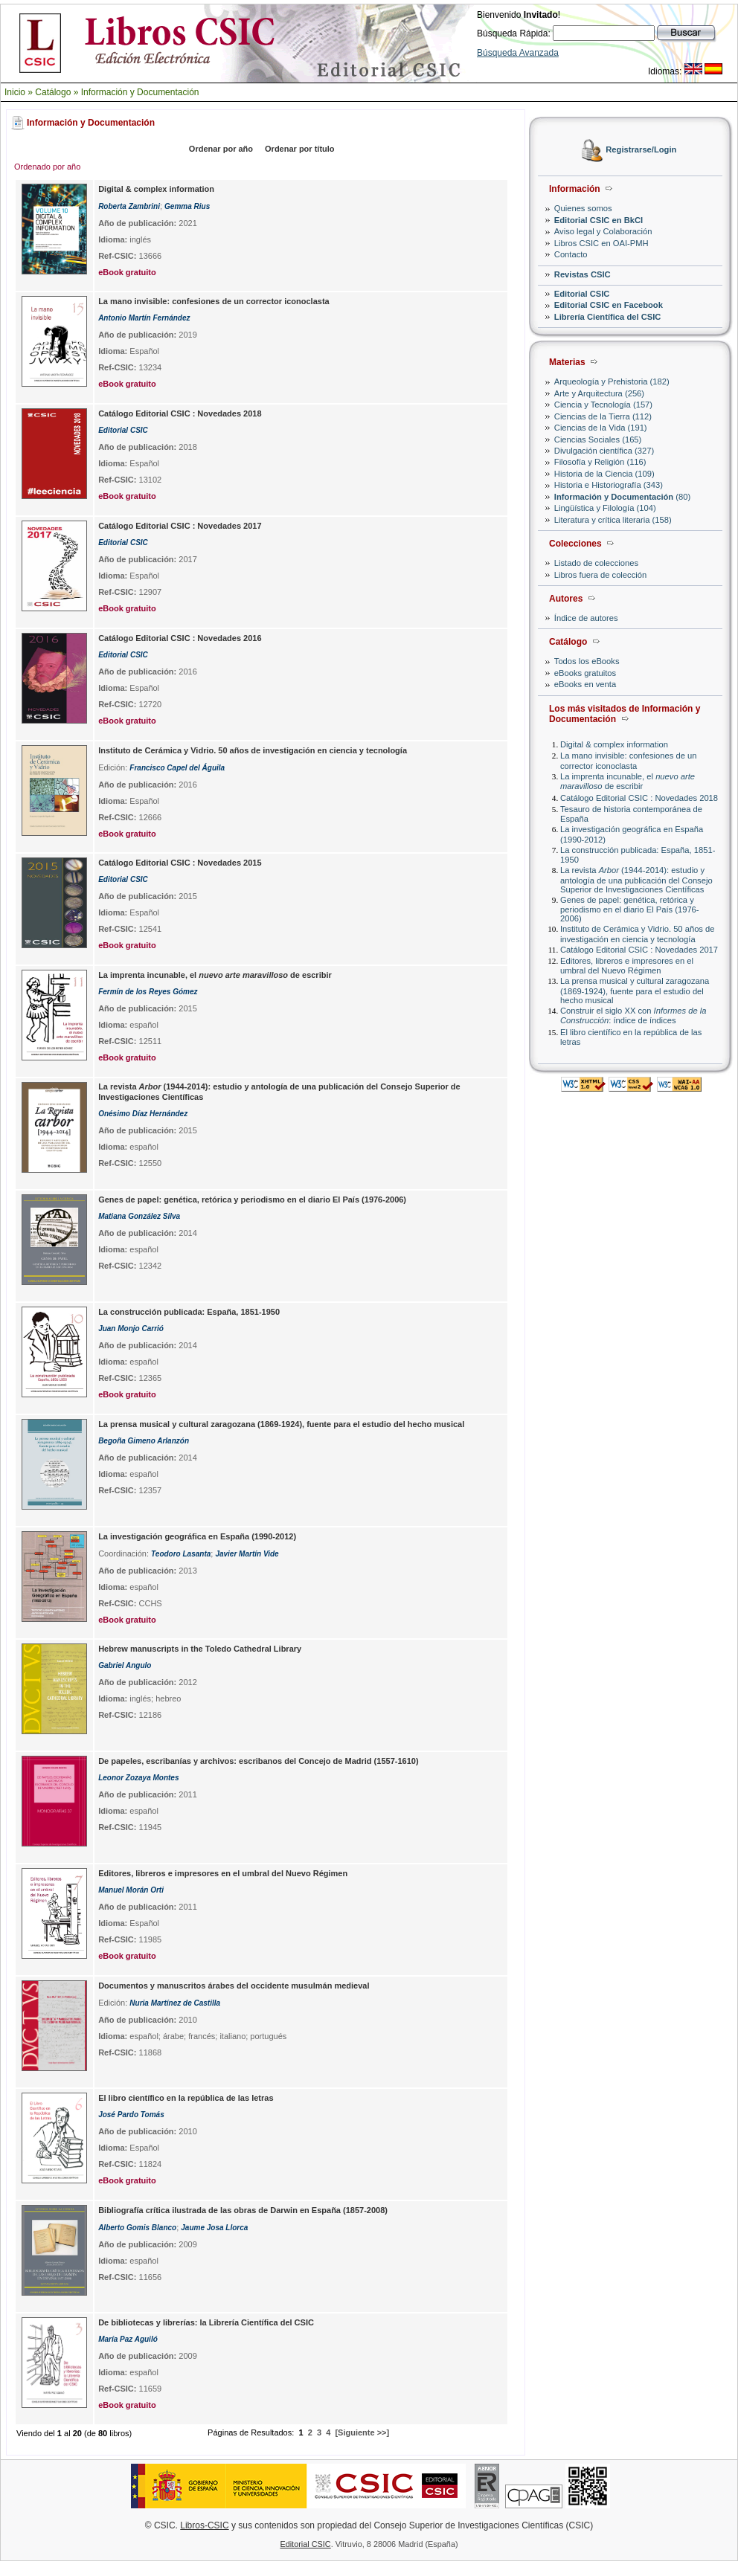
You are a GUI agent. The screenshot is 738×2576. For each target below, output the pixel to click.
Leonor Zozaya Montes (138, 1778)
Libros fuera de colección (600, 574)
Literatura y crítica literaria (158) (613, 519)
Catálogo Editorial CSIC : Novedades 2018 (639, 797)
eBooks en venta (585, 684)
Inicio (14, 92)
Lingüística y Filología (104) (605, 507)
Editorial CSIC (582, 293)
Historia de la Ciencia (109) (604, 473)
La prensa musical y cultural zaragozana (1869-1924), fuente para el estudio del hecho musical (634, 990)
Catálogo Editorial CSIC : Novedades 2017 (639, 949)
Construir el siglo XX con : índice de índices (633, 1015)
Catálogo (53, 92)
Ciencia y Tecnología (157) (603, 404)
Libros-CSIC (204, 2525)
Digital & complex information (614, 744)
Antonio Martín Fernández (144, 318)
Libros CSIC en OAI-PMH (601, 243)
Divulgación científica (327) (604, 450)
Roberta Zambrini (129, 206)
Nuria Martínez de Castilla (174, 2003)
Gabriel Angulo (124, 1665)
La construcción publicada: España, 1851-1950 (189, 1311)
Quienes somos (583, 208)
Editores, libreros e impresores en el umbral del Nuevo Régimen (626, 965)
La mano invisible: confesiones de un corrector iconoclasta (628, 760)
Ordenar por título (300, 148)
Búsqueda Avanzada (518, 53)
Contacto (571, 254)
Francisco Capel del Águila (177, 768)
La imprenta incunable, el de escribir (627, 781)
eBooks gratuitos (585, 673)
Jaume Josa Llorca (214, 2228)
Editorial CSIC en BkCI (598, 220)
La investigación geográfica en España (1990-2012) (197, 1536)
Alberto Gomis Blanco (137, 2228)
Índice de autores (586, 618)
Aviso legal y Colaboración (603, 231)
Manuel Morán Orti (131, 1890)
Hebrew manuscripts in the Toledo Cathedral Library (199, 1648)
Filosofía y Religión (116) (600, 461)
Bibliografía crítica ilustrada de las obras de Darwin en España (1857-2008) (243, 2210)
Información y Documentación (140, 92)
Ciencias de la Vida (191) (600, 427)
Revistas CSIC (582, 274)
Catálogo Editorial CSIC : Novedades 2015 (179, 862)
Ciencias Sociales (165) (598, 439)
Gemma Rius (187, 206)
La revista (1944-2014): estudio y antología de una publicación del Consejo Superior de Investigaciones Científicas (636, 879)
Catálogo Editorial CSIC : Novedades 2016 (179, 638)
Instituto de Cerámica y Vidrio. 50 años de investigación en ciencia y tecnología (637, 933)
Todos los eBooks (587, 661)
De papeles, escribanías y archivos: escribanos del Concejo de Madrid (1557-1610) (258, 1760)
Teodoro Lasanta (181, 1554)
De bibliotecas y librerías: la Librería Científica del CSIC (206, 2322)
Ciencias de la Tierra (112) (603, 416)
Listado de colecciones (596, 562)
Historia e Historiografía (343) (608, 484)
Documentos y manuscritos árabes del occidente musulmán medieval (233, 1985)
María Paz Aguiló (128, 2339)
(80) (622, 496)
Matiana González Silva (139, 1216)
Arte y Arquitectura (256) (599, 393)
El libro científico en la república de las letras (185, 2097)
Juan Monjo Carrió (131, 1328)
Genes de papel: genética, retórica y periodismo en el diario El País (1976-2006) (629, 909)
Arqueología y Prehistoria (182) (612, 381)
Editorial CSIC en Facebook (608, 304)
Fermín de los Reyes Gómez (147, 992)
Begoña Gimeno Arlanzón (143, 1441)
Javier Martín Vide (246, 1554)
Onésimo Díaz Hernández (142, 1114)
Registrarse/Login (641, 150)
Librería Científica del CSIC (607, 316)
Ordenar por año (221, 148)
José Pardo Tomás (131, 2114)
